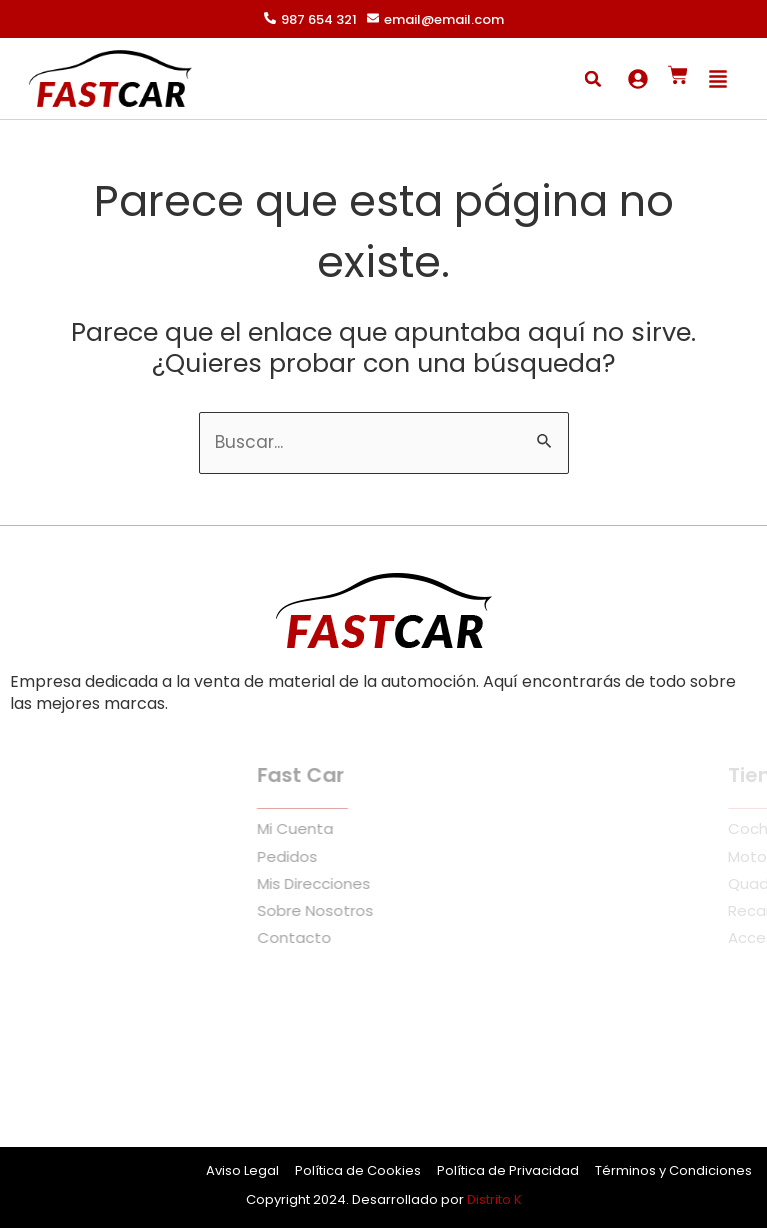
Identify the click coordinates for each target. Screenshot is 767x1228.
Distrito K (494, 1199)
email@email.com (444, 19)
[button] (593, 79)
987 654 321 (319, 19)
